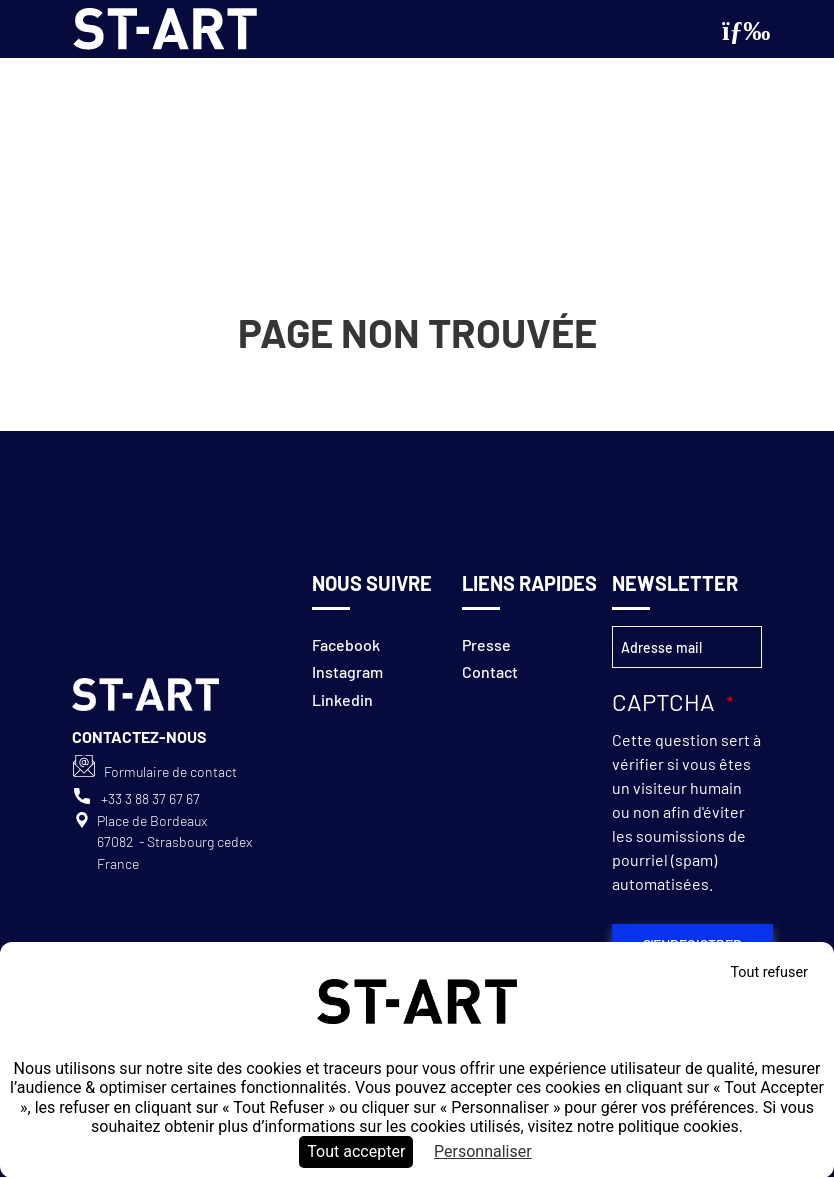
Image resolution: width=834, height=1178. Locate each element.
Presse (486, 644)
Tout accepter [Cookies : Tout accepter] (356, 1151)
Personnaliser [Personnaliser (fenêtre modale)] (483, 1151)
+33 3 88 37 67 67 (150, 798)
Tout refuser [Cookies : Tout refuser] (769, 972)
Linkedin (342, 699)
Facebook (346, 644)
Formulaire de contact (170, 771)
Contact (490, 671)
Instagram (347, 671)
